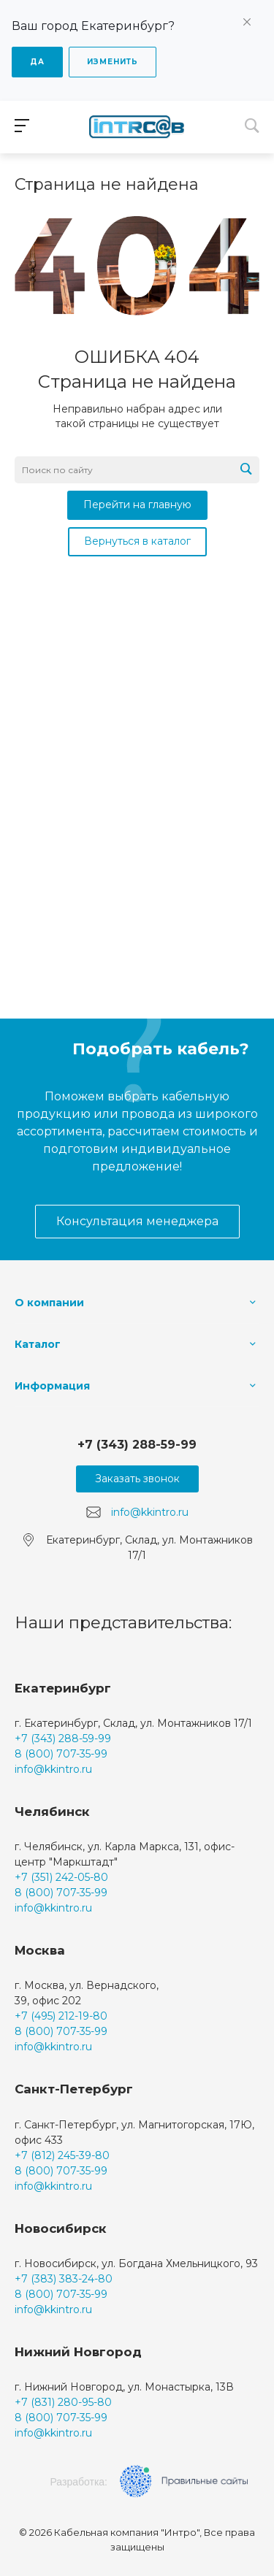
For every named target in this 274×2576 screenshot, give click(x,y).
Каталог (38, 1344)
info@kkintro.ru (150, 1512)
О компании (49, 1302)
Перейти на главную (137, 504)
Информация (52, 1385)
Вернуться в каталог (137, 541)
